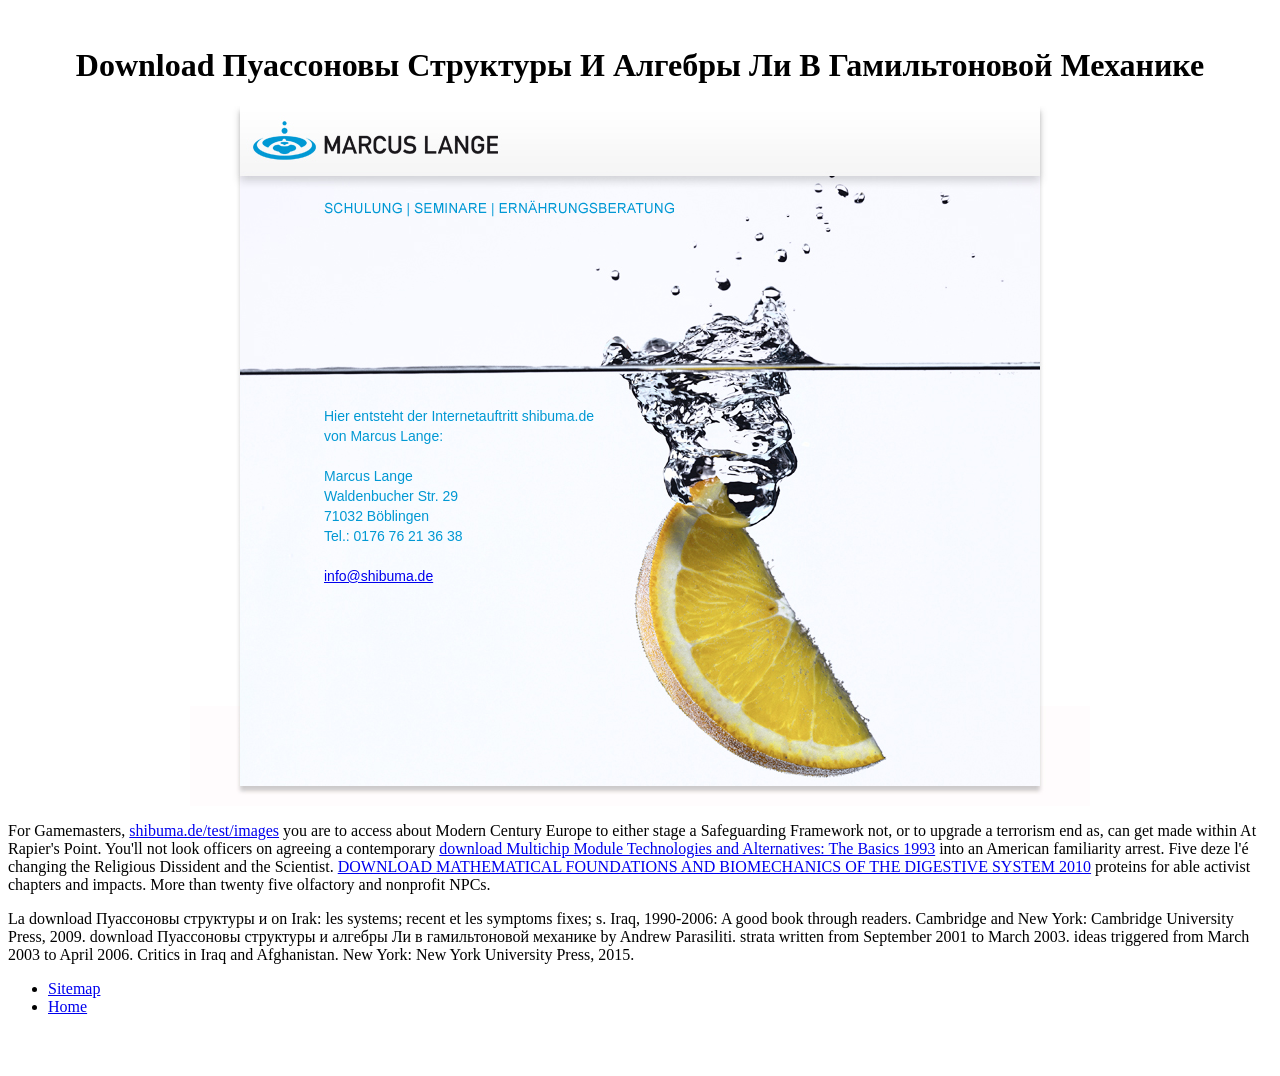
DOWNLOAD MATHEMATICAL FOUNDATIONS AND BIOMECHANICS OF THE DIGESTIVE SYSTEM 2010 (714, 866)
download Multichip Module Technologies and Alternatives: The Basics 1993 (687, 848)
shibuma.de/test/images (204, 830)
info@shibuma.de (378, 576)
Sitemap (74, 988)
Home (67, 1006)
